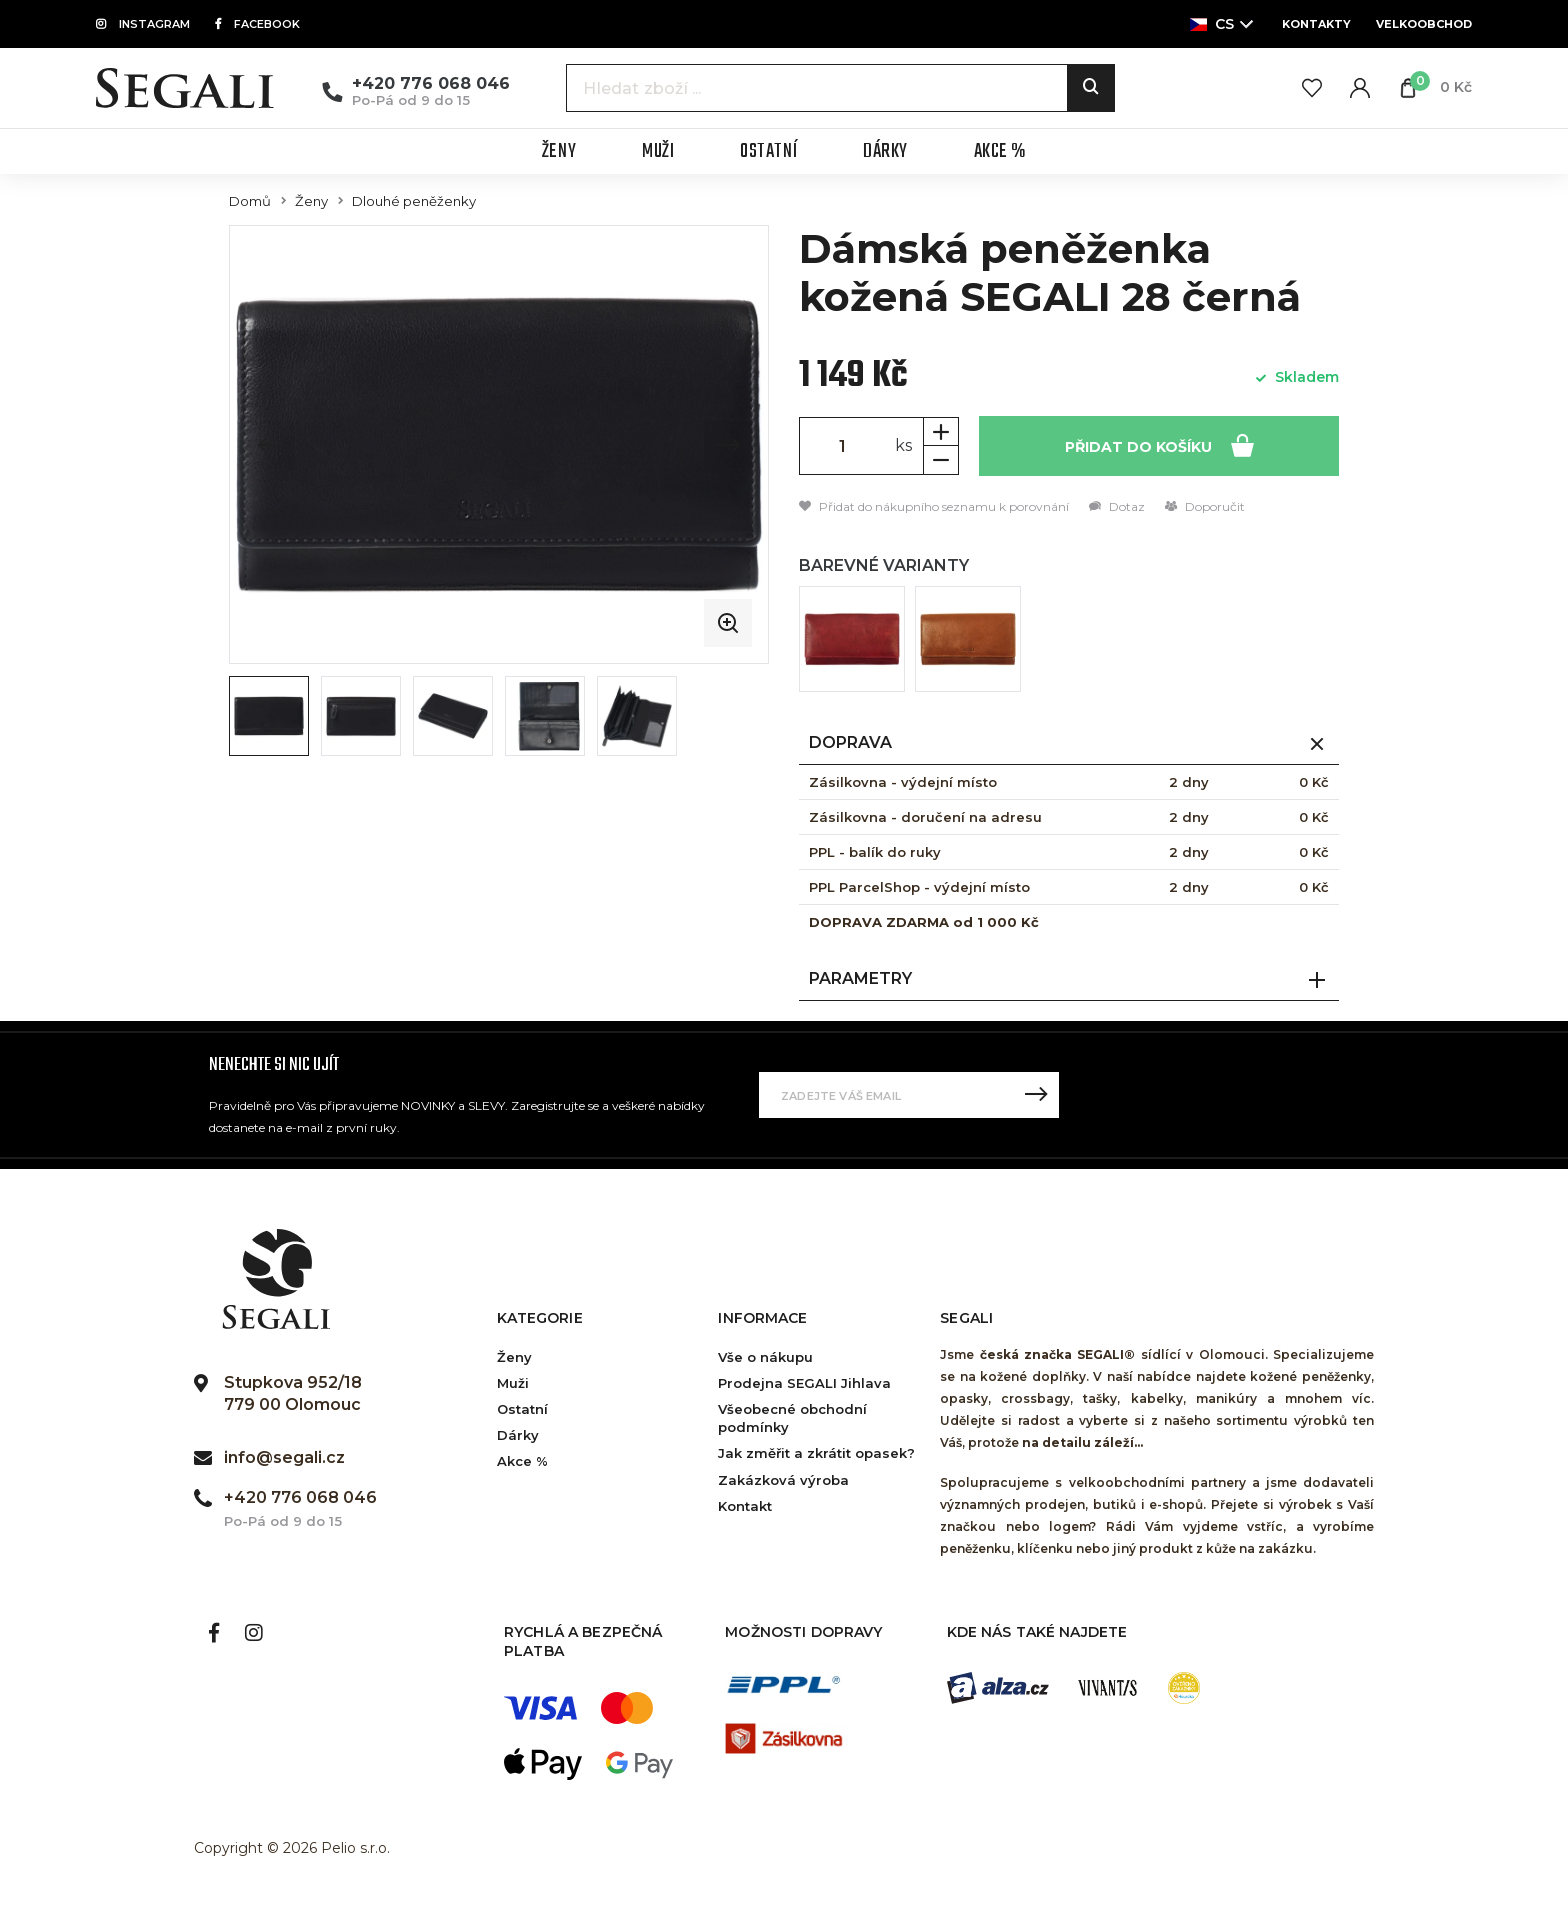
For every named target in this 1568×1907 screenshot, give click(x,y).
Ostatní (522, 1409)
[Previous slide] (270, 445)
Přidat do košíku (1159, 444)
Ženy (311, 201)
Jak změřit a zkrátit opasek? (816, 1453)
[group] (499, 444)
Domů (250, 201)
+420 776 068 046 (431, 83)
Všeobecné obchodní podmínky (792, 1418)
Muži (513, 1383)
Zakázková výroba (783, 1480)
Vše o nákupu (765, 1357)
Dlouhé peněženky (414, 201)
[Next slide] (728, 445)
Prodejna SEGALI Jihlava (804, 1383)
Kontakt (745, 1506)
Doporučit (1205, 506)
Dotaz (1117, 506)
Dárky (518, 1435)
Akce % (522, 1461)
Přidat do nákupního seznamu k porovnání (934, 506)
